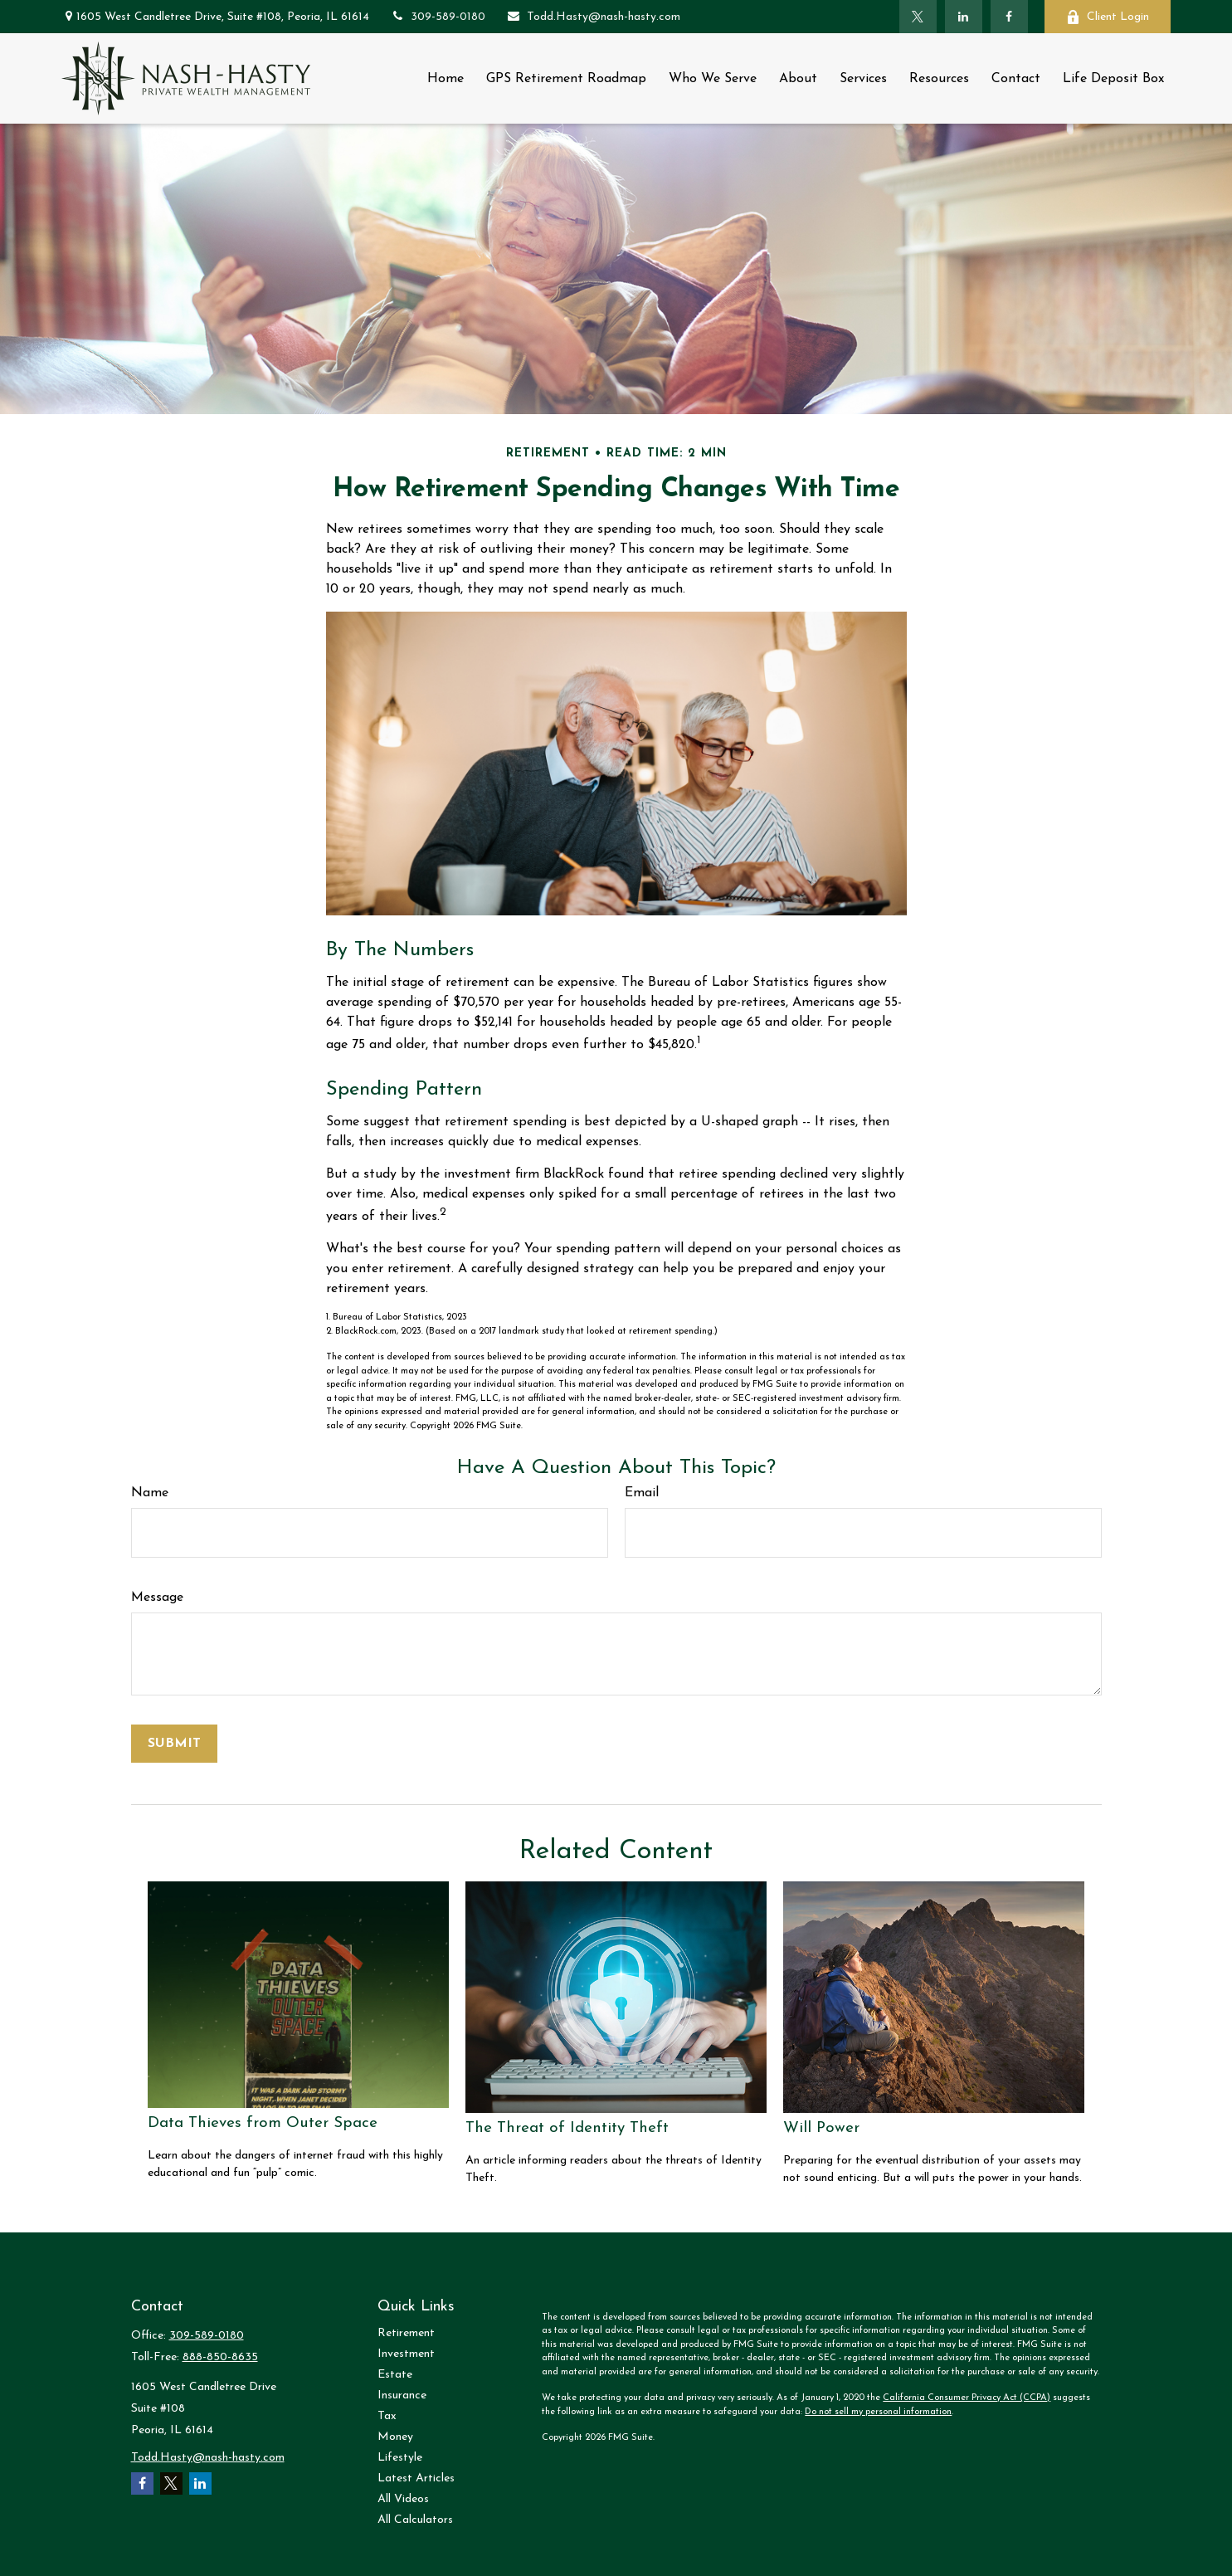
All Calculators (415, 2520)
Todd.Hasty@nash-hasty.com (593, 17)
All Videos (403, 2499)
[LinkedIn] (963, 16)
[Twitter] (918, 16)
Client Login (1107, 17)
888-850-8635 (220, 2357)
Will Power (821, 2128)
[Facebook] (1009, 16)
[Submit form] (174, 1744)
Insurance (401, 2395)
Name (149, 1493)
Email (642, 1493)
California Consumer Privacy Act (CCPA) (966, 2398)
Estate (394, 2375)
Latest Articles (416, 2478)
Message (157, 1597)
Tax (387, 2416)
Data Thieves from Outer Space (262, 2123)
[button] (445, 78)
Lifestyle (399, 2458)
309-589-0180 (437, 17)
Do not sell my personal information (878, 2412)
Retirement (406, 2333)
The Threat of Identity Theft (567, 2128)
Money (395, 2437)
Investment (406, 2354)
